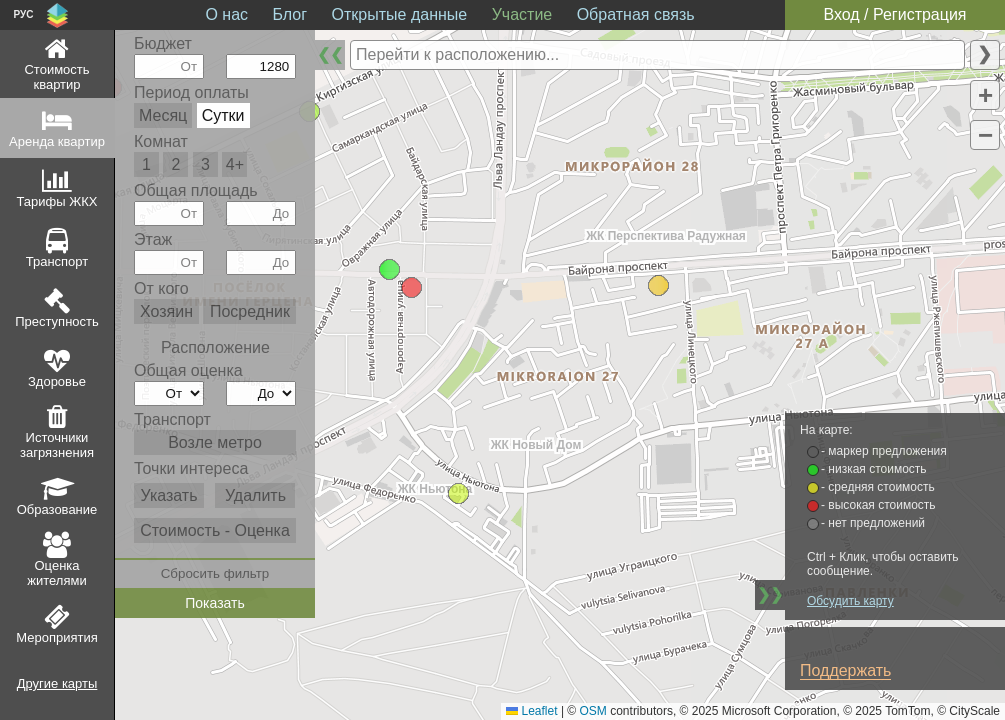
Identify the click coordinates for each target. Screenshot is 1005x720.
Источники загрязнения (57, 445)
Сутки (223, 115)
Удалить (255, 495)
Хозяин (166, 311)
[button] (658, 285)
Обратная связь (636, 14)
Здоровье (57, 381)
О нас (226, 14)
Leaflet (531, 711)
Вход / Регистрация (894, 14)
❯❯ (770, 594)
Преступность (57, 321)
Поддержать (845, 670)
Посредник (250, 311)
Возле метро (215, 442)
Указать (168, 495)
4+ (235, 164)
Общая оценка (188, 370)
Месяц (163, 115)
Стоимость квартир (56, 77)
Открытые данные (400, 14)
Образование (57, 509)
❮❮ (330, 54)
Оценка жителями (56, 573)
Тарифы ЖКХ (57, 201)
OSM (593, 711)
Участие (522, 14)
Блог (290, 14)
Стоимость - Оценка (215, 530)
